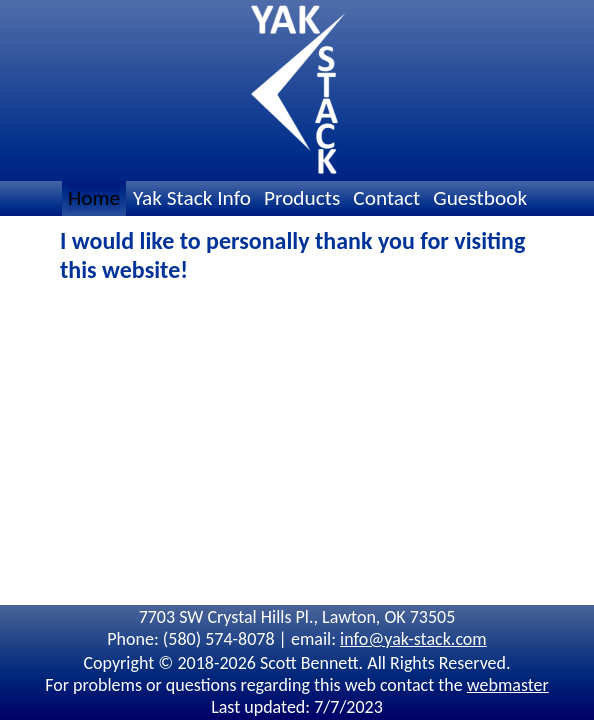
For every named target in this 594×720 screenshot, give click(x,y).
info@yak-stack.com (413, 639)
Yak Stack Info (192, 198)
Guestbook (480, 198)
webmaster (508, 685)
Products (302, 198)
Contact (386, 198)
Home (94, 198)
